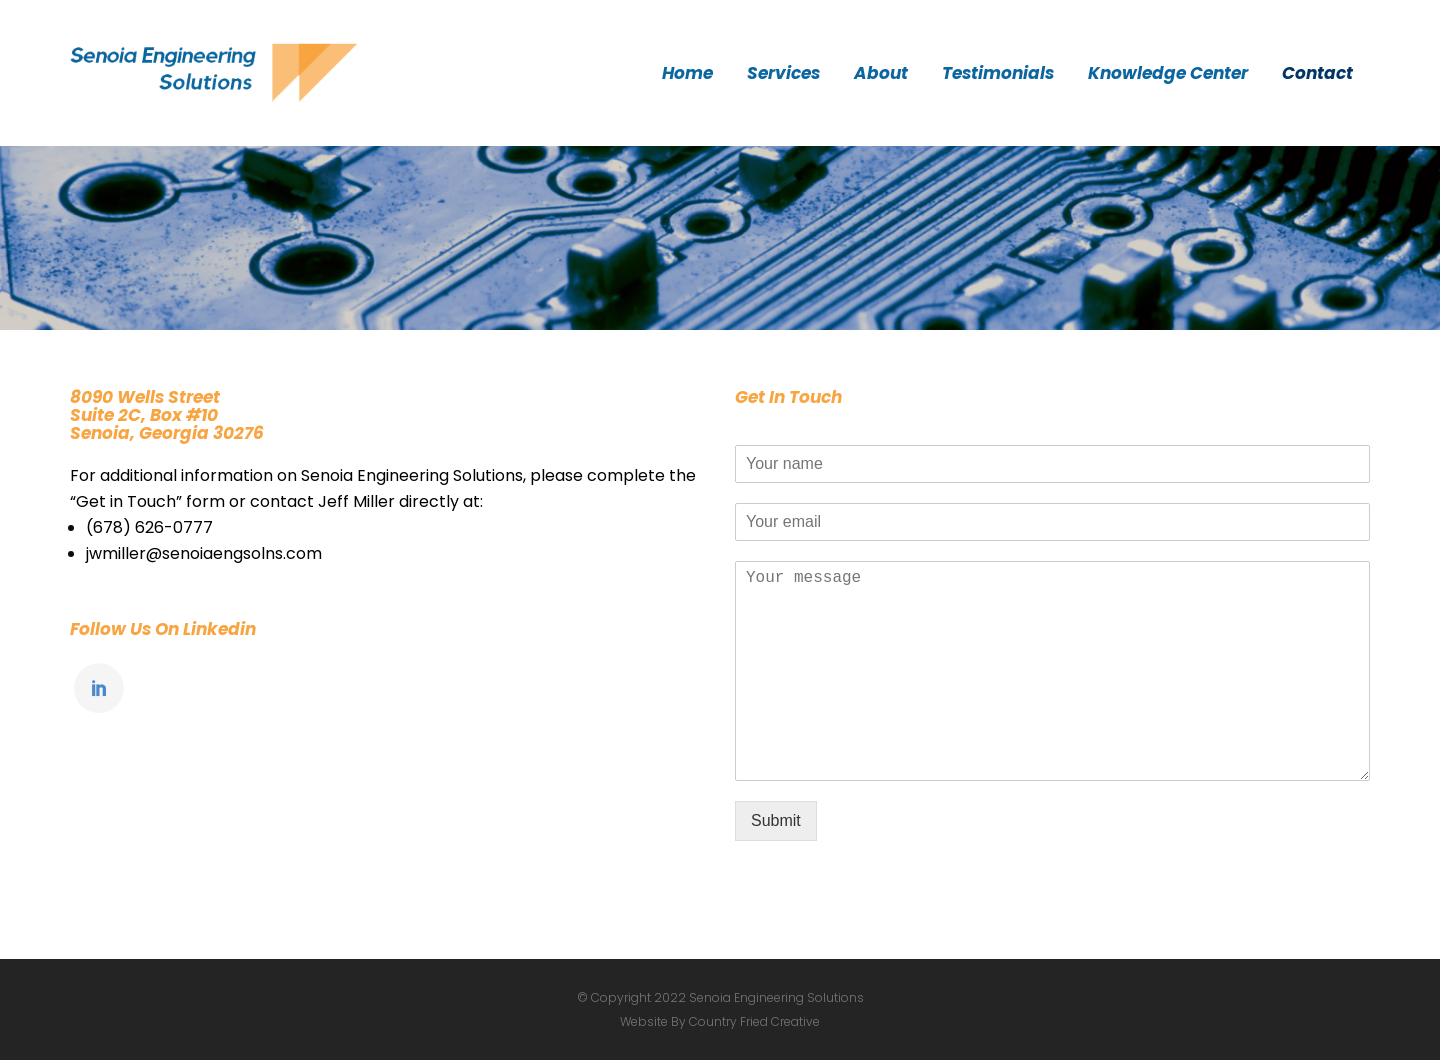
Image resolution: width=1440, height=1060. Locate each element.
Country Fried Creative (754, 1021)
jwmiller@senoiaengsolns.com (204, 553)
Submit (776, 820)
